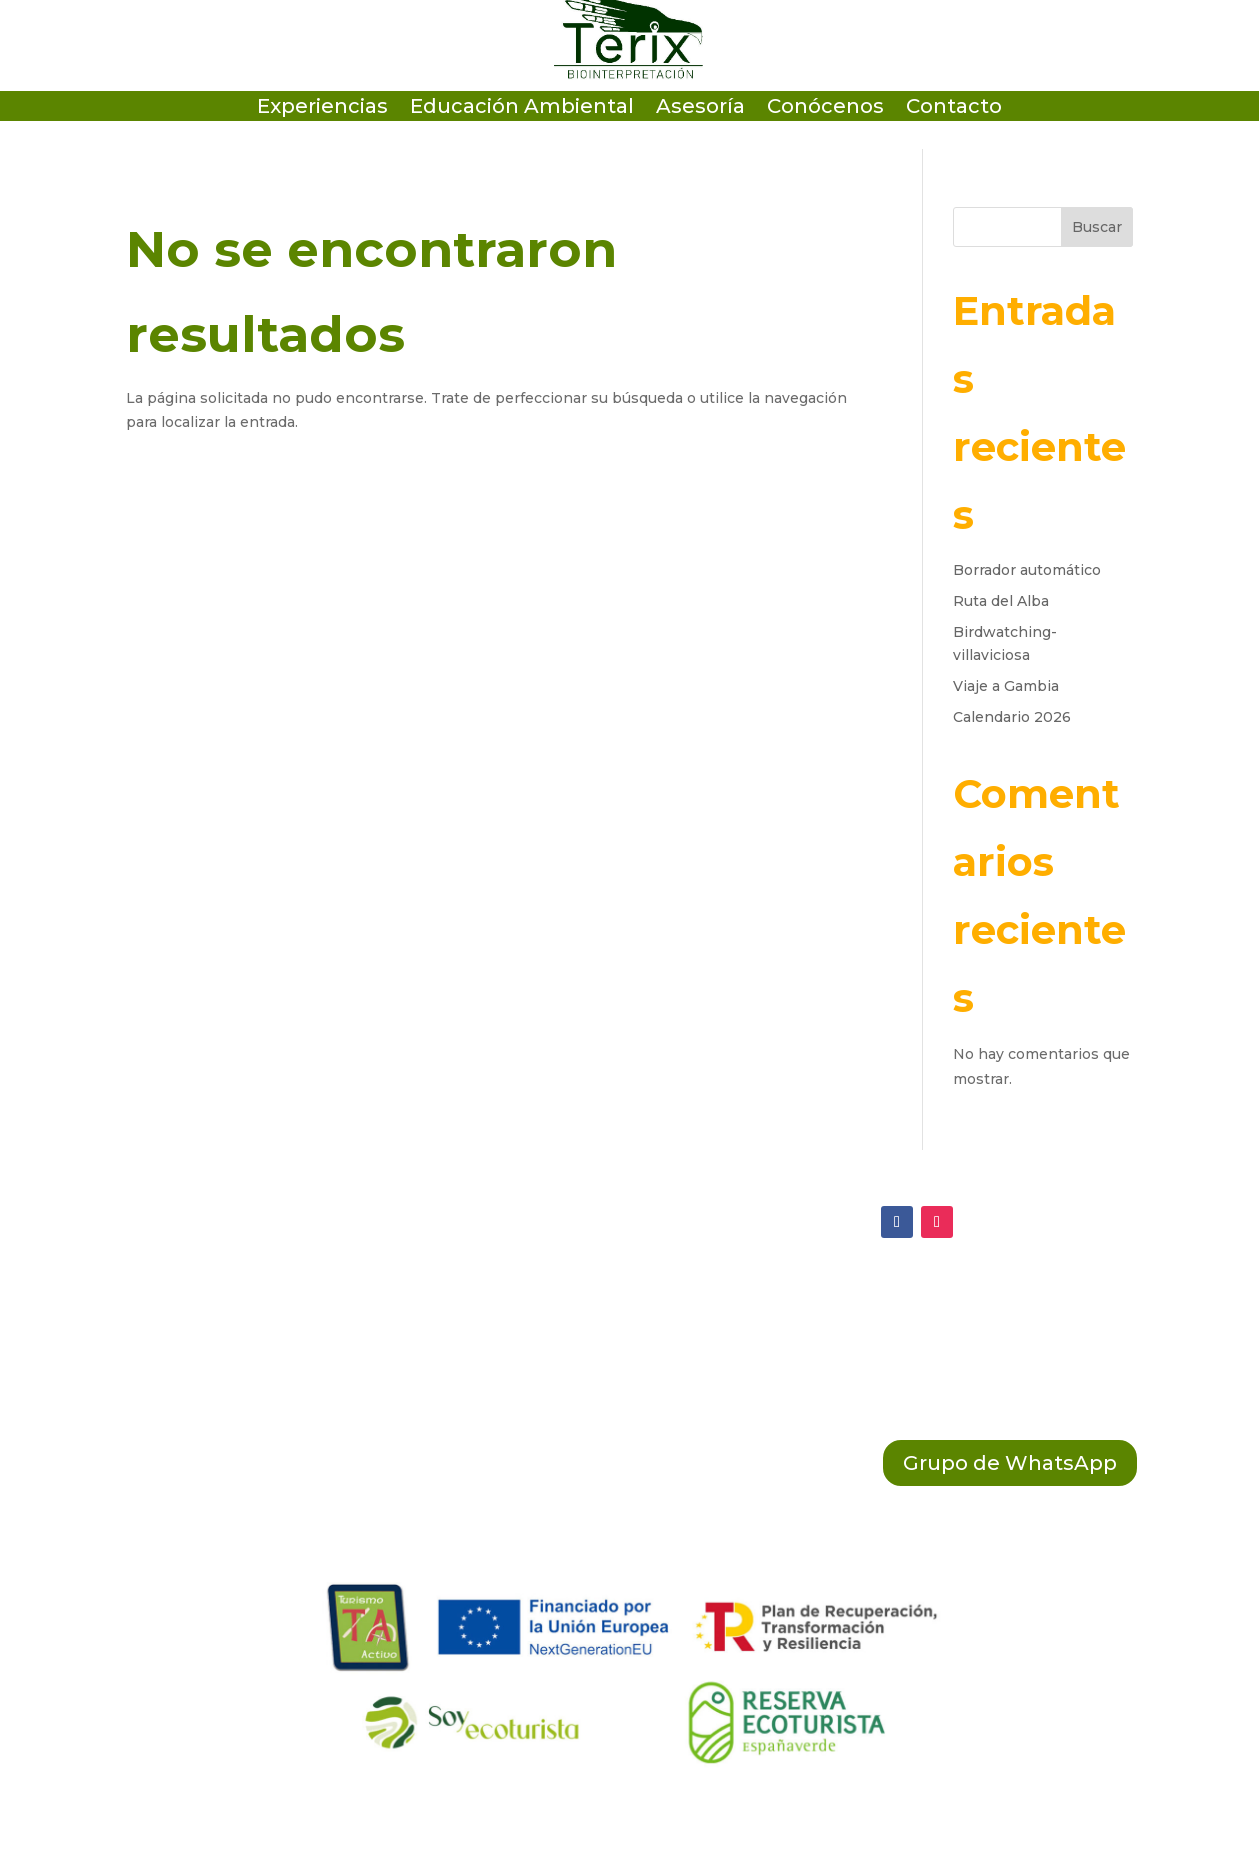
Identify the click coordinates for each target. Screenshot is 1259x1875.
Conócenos (825, 108)
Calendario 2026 (1012, 717)
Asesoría (700, 108)
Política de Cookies (560, 1342)
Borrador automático (1027, 570)
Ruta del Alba (1001, 601)
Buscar (1097, 227)
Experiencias (322, 108)
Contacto (954, 108)
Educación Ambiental (522, 108)
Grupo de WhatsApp (1010, 1463)
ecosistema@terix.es (195, 1302)
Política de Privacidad (571, 1300)
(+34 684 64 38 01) (183, 1343)
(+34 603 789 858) (181, 1384)
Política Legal (535, 1384)
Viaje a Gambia (1006, 686)
